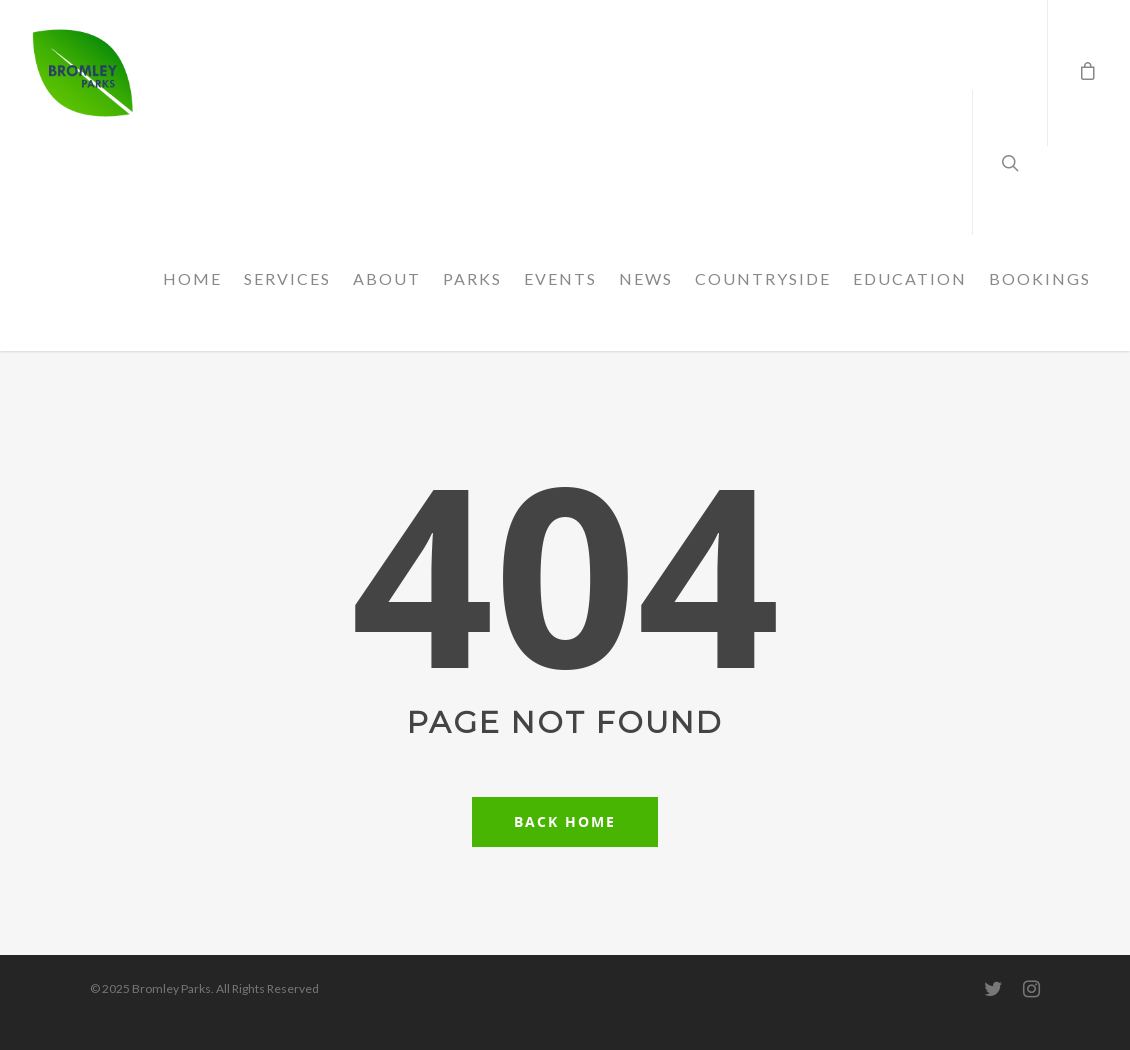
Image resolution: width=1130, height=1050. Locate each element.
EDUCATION (910, 278)
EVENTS (560, 278)
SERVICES (287, 278)
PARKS (472, 278)
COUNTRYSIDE (763, 278)
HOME (192, 278)
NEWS (646, 278)
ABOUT (387, 278)
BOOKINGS (1040, 278)
